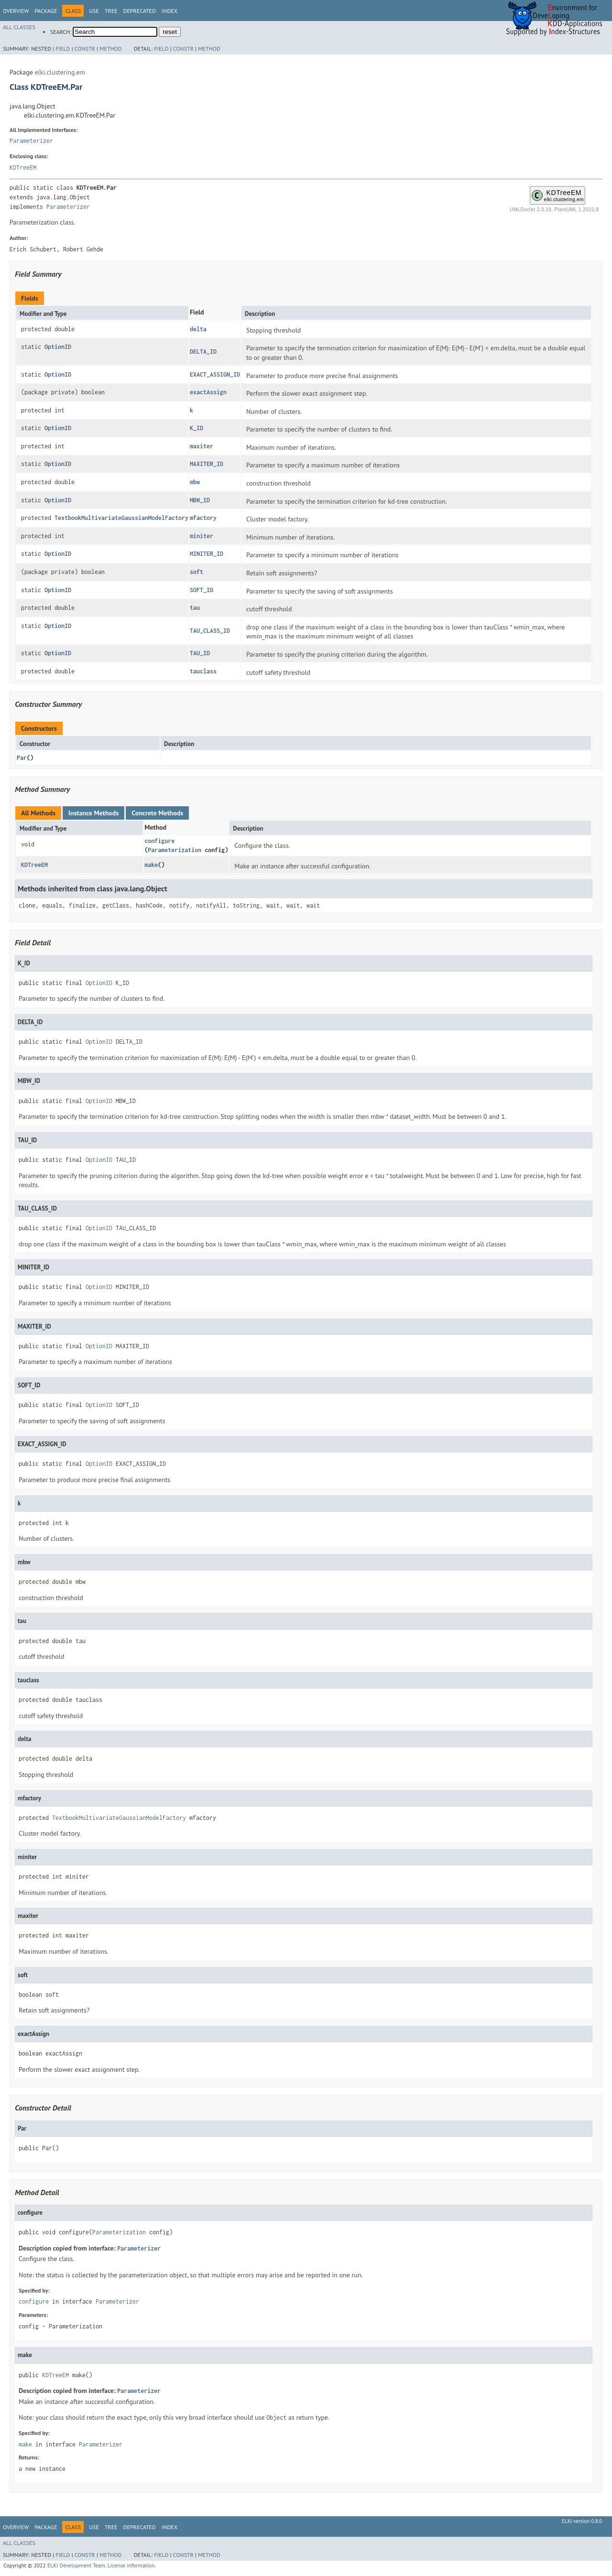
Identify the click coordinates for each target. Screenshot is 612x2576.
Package (45, 10)
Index (169, 10)
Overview (16, 10)
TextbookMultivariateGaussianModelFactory (121, 517)
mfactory (203, 517)
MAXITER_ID (206, 463)
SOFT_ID (201, 590)
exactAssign (208, 392)
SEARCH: (60, 31)
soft (196, 571)
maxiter (201, 446)
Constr (85, 48)
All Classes (19, 27)
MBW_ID (200, 500)
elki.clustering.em (60, 72)
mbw (195, 482)
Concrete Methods (157, 813)
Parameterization (174, 850)
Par (22, 757)
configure (159, 840)
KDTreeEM (23, 167)
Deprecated (139, 10)
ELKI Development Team (76, 2565)
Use (94, 10)
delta (198, 329)
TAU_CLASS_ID (210, 630)
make (151, 864)
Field (62, 48)
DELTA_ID (203, 351)
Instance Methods (93, 813)
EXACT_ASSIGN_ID (215, 374)
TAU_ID (200, 653)
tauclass (203, 671)
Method (110, 48)
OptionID (57, 346)
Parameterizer (31, 140)
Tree (111, 10)
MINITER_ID (206, 553)
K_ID (196, 428)
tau (195, 607)
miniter (201, 536)
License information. (132, 2565)
